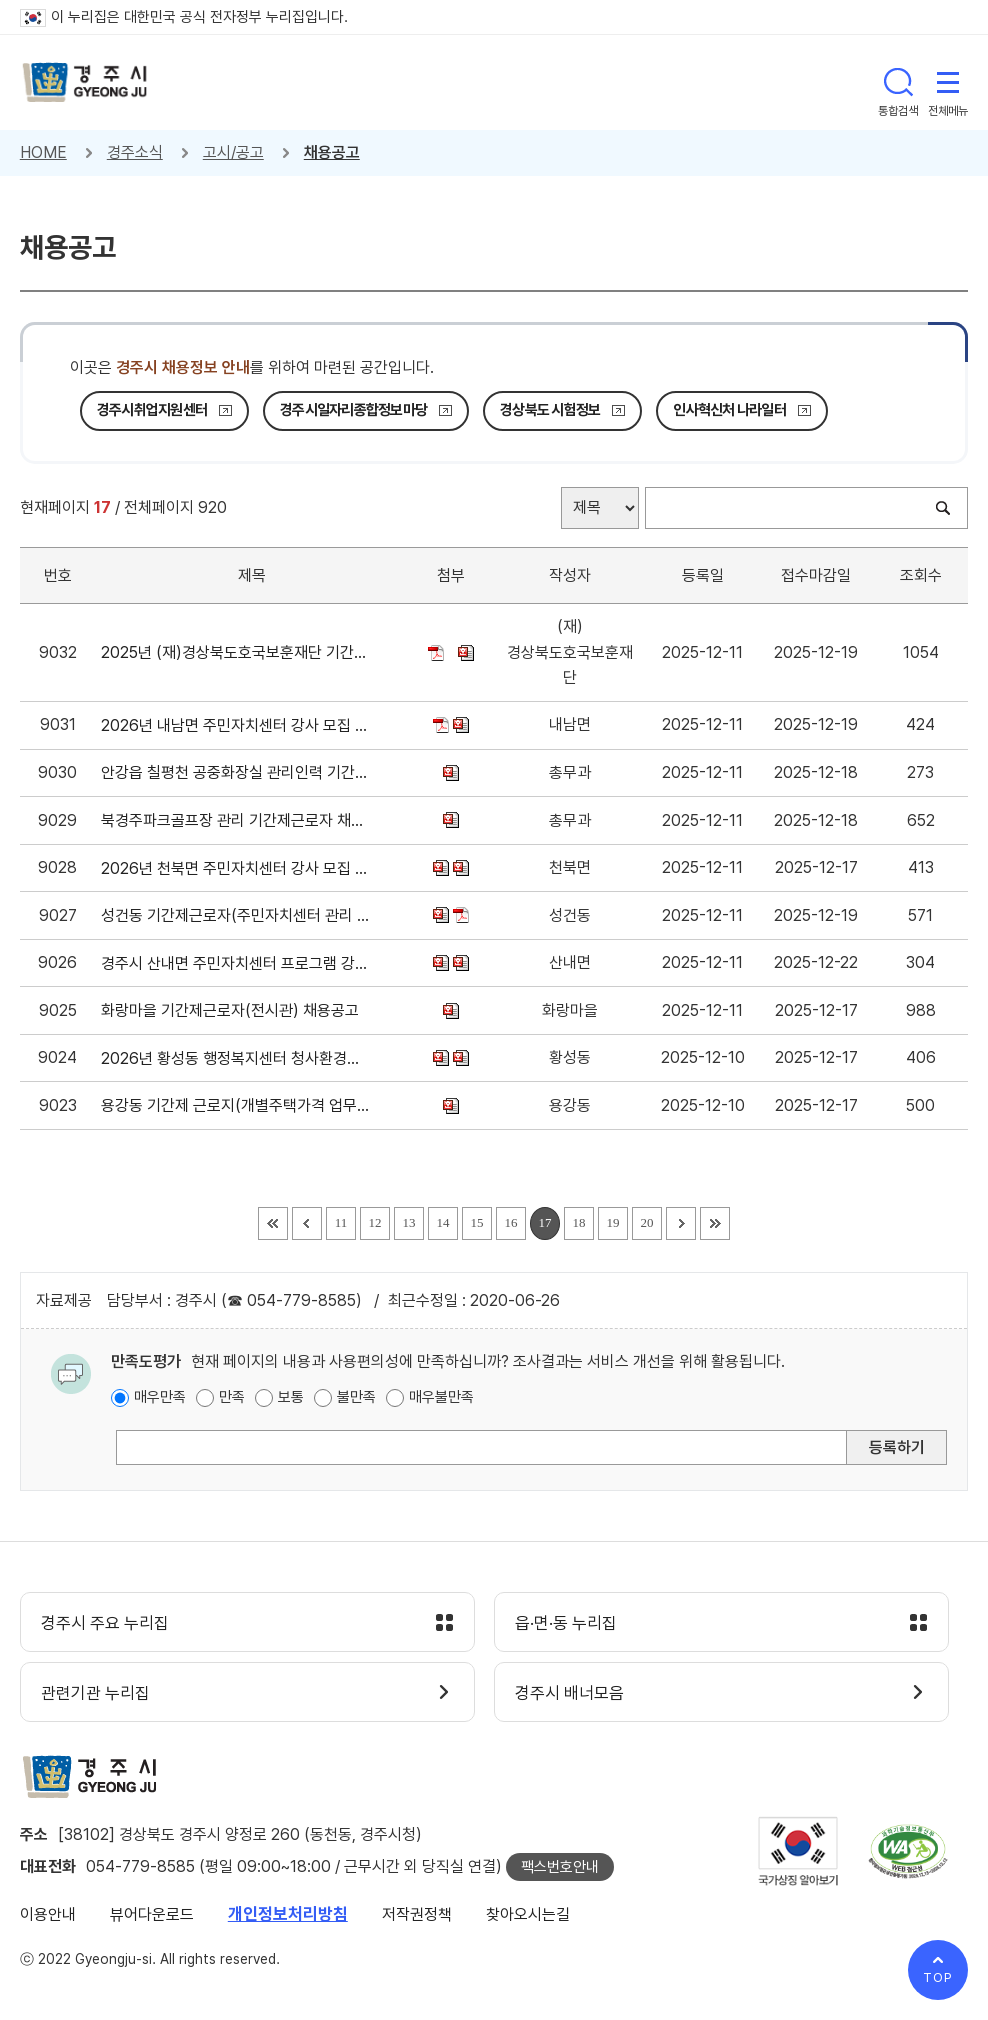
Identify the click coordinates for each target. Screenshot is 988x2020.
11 (341, 1222)
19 (613, 1222)
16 (511, 1222)
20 (647, 1222)
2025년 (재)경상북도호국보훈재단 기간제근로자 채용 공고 (235, 652)
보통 (291, 1397)
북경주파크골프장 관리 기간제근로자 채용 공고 (235, 820)
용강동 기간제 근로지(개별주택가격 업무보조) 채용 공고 (235, 1105)
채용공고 (332, 152)
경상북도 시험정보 (550, 410)
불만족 (356, 1397)
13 (409, 1222)
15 (477, 1222)
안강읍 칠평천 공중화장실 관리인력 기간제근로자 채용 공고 (235, 772)
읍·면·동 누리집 (566, 1623)
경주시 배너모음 (569, 1693)
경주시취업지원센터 (152, 410)
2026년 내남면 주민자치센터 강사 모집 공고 (235, 725)
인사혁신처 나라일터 (729, 410)
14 (443, 1222)
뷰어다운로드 (152, 1914)
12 (375, 1222)
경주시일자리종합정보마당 (353, 410)
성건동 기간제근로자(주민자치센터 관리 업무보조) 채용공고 (235, 915)
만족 (232, 1397)
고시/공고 (233, 152)
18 (579, 1222)
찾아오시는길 (528, 1914)
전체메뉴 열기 (948, 82)
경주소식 (135, 152)
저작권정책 (417, 1914)
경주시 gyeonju (85, 82)
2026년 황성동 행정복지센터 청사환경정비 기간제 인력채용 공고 (235, 1058)
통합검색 (898, 82)
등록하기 (897, 1447)
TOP (938, 1977)
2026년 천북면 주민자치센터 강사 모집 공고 (235, 868)
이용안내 (48, 1914)
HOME (43, 152)
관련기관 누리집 (95, 1693)
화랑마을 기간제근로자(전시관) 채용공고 (234, 1010)
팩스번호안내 (560, 1867)
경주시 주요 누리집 (105, 1623)
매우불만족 (441, 1397)
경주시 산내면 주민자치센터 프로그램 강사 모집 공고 (235, 963)
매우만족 (160, 1397)
